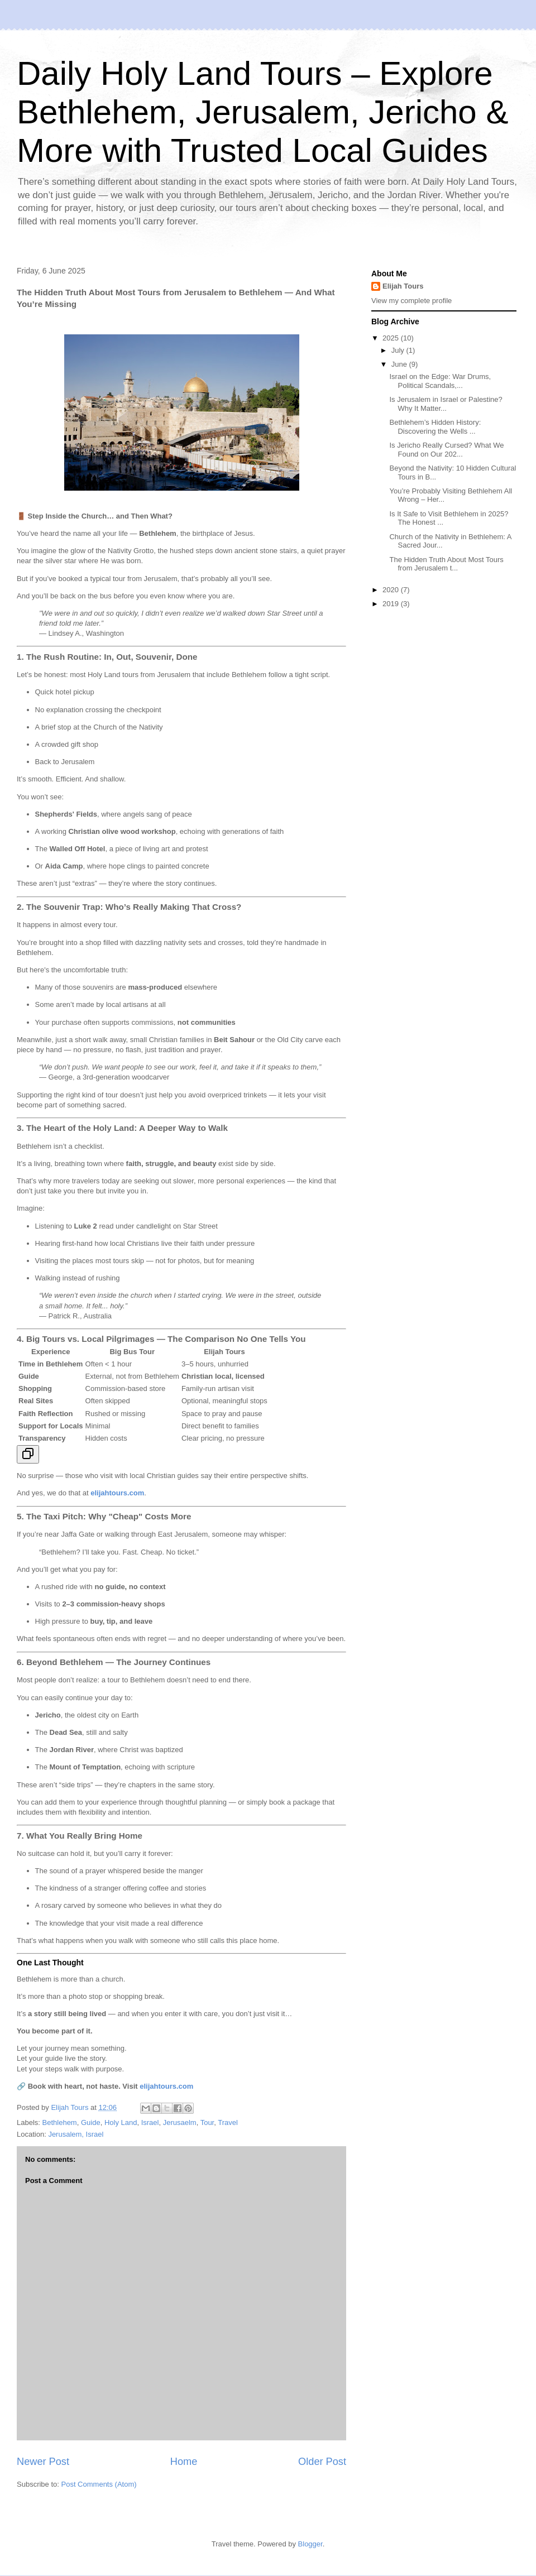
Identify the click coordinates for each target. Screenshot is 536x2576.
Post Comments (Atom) (99, 2484)
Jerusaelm (180, 2122)
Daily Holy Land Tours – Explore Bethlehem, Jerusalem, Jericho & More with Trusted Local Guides (262, 112)
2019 (391, 603)
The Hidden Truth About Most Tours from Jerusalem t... (446, 564)
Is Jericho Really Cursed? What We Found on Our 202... (446, 449)
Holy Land (120, 2122)
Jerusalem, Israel (75, 2134)
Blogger (310, 2544)
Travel (228, 2122)
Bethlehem (59, 2122)
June (400, 364)
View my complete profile (411, 300)
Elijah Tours (402, 286)
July (398, 350)
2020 (391, 590)
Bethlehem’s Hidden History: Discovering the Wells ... (435, 426)
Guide (90, 2122)
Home (184, 2461)
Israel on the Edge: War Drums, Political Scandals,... (440, 381)
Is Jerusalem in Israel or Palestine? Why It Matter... (445, 403)
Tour (207, 2122)
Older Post (322, 2461)
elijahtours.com (166, 2086)
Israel (150, 2122)
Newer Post (43, 2461)
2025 (391, 338)
